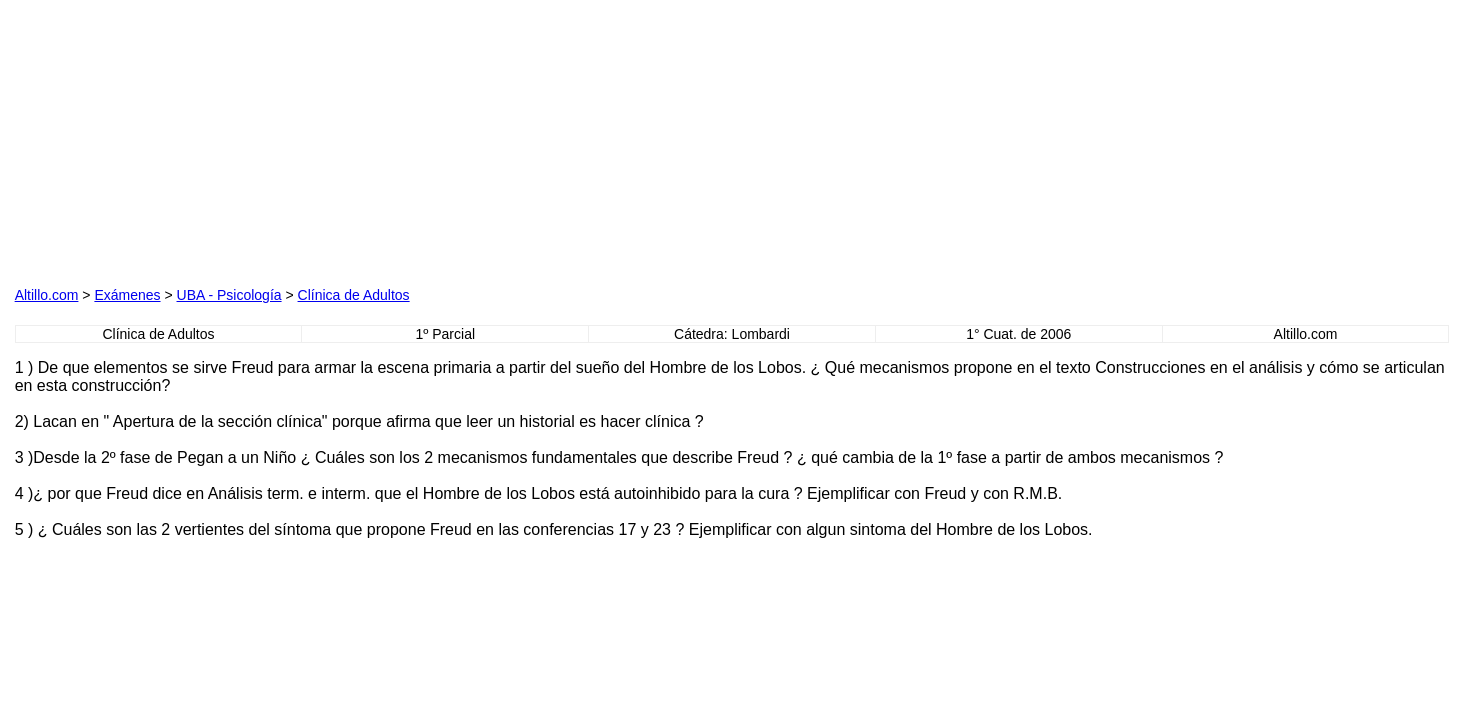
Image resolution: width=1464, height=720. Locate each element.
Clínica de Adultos (354, 295)
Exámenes (127, 295)
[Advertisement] (243, 140)
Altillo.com (47, 295)
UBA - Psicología (229, 295)
